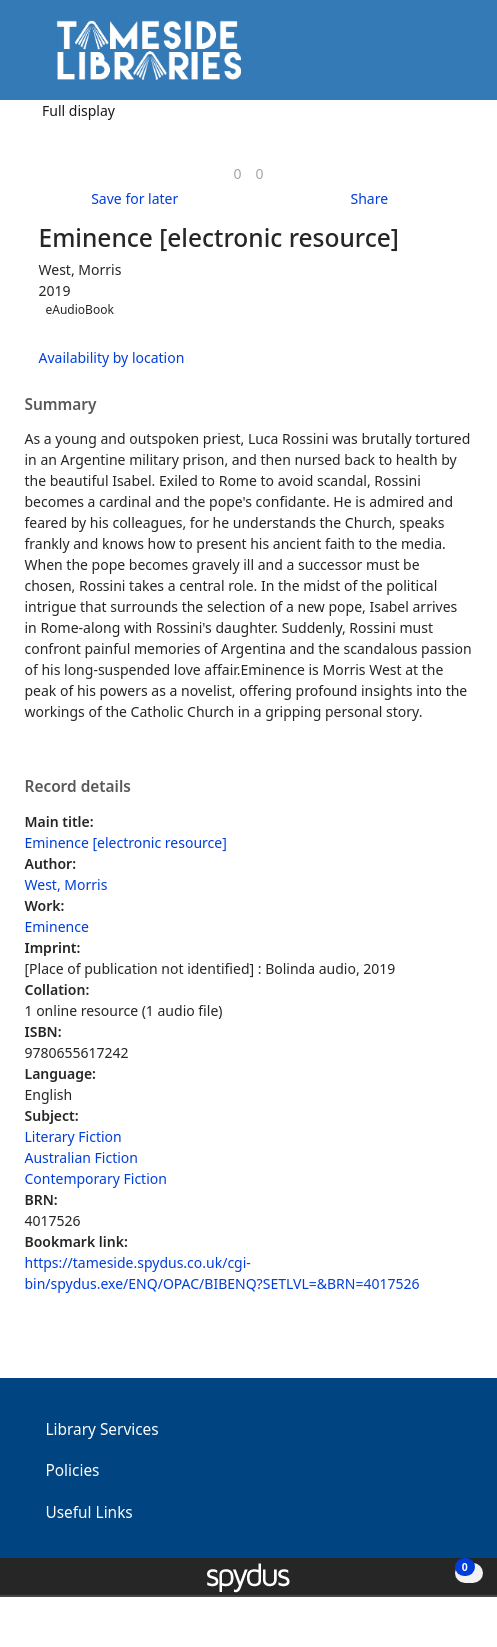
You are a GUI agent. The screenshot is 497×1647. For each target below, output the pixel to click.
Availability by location (112, 357)
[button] (427, 57)
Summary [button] (61, 405)
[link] (237, 173)
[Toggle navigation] (451, 57)
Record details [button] (78, 787)
